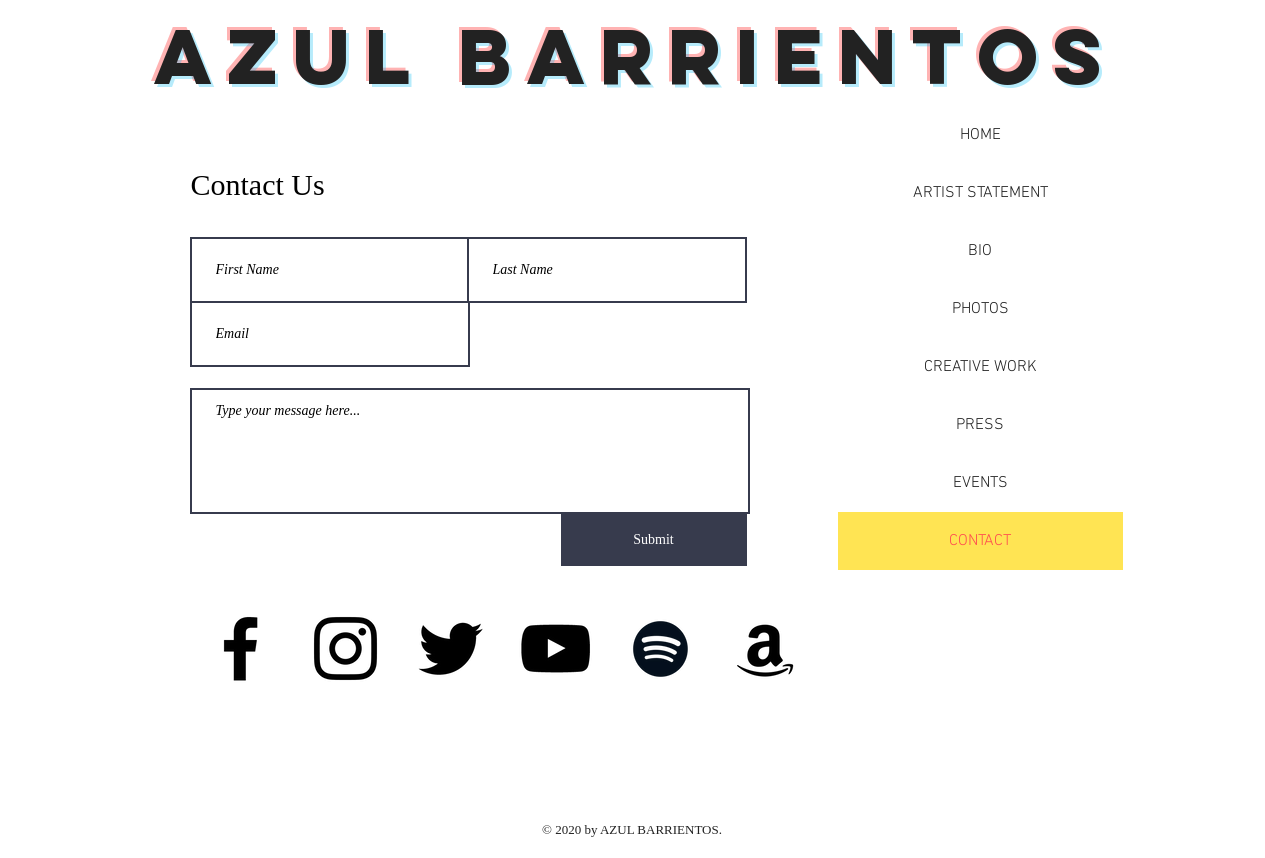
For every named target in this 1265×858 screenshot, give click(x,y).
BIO (980, 251)
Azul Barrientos (635, 56)
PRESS (980, 425)
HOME (980, 135)
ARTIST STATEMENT (980, 193)
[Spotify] (660, 648)
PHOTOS (980, 309)
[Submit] (654, 540)
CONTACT (980, 541)
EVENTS (980, 483)
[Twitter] (450, 648)
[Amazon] (765, 648)
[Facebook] (240, 648)
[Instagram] (345, 648)
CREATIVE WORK (980, 367)
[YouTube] (555, 648)
